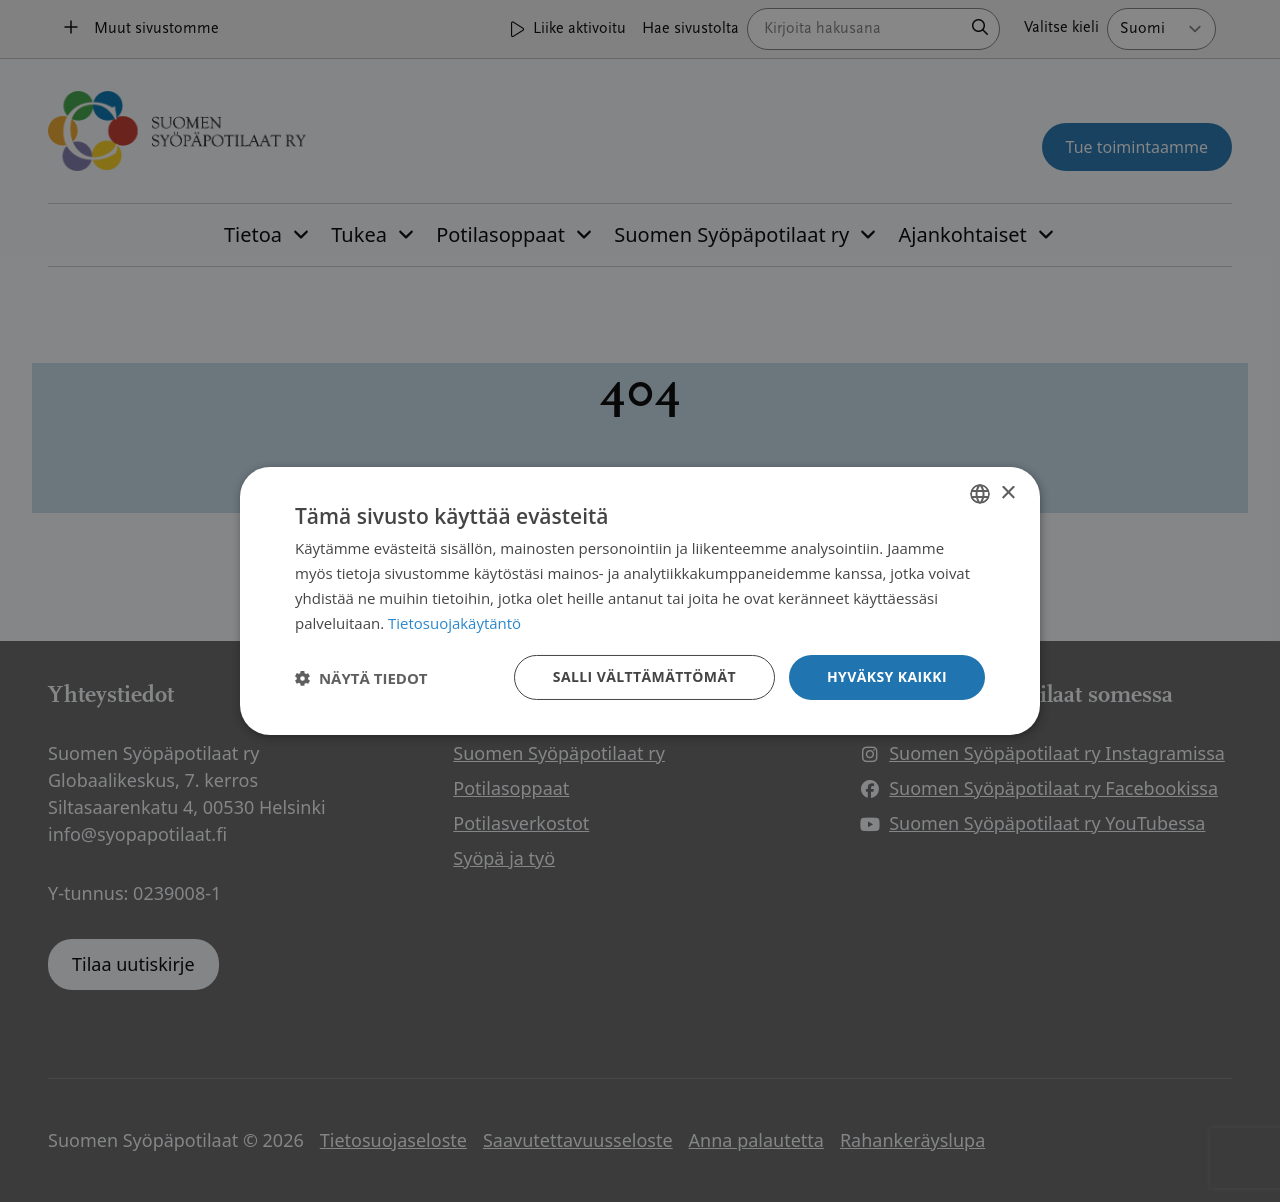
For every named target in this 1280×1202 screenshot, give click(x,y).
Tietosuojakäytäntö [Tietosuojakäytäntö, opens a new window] (454, 623)
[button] (361, 678)
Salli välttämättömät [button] (644, 676)
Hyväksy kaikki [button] (887, 676)
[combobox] (980, 494)
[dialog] (640, 601)
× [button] (1007, 492)
